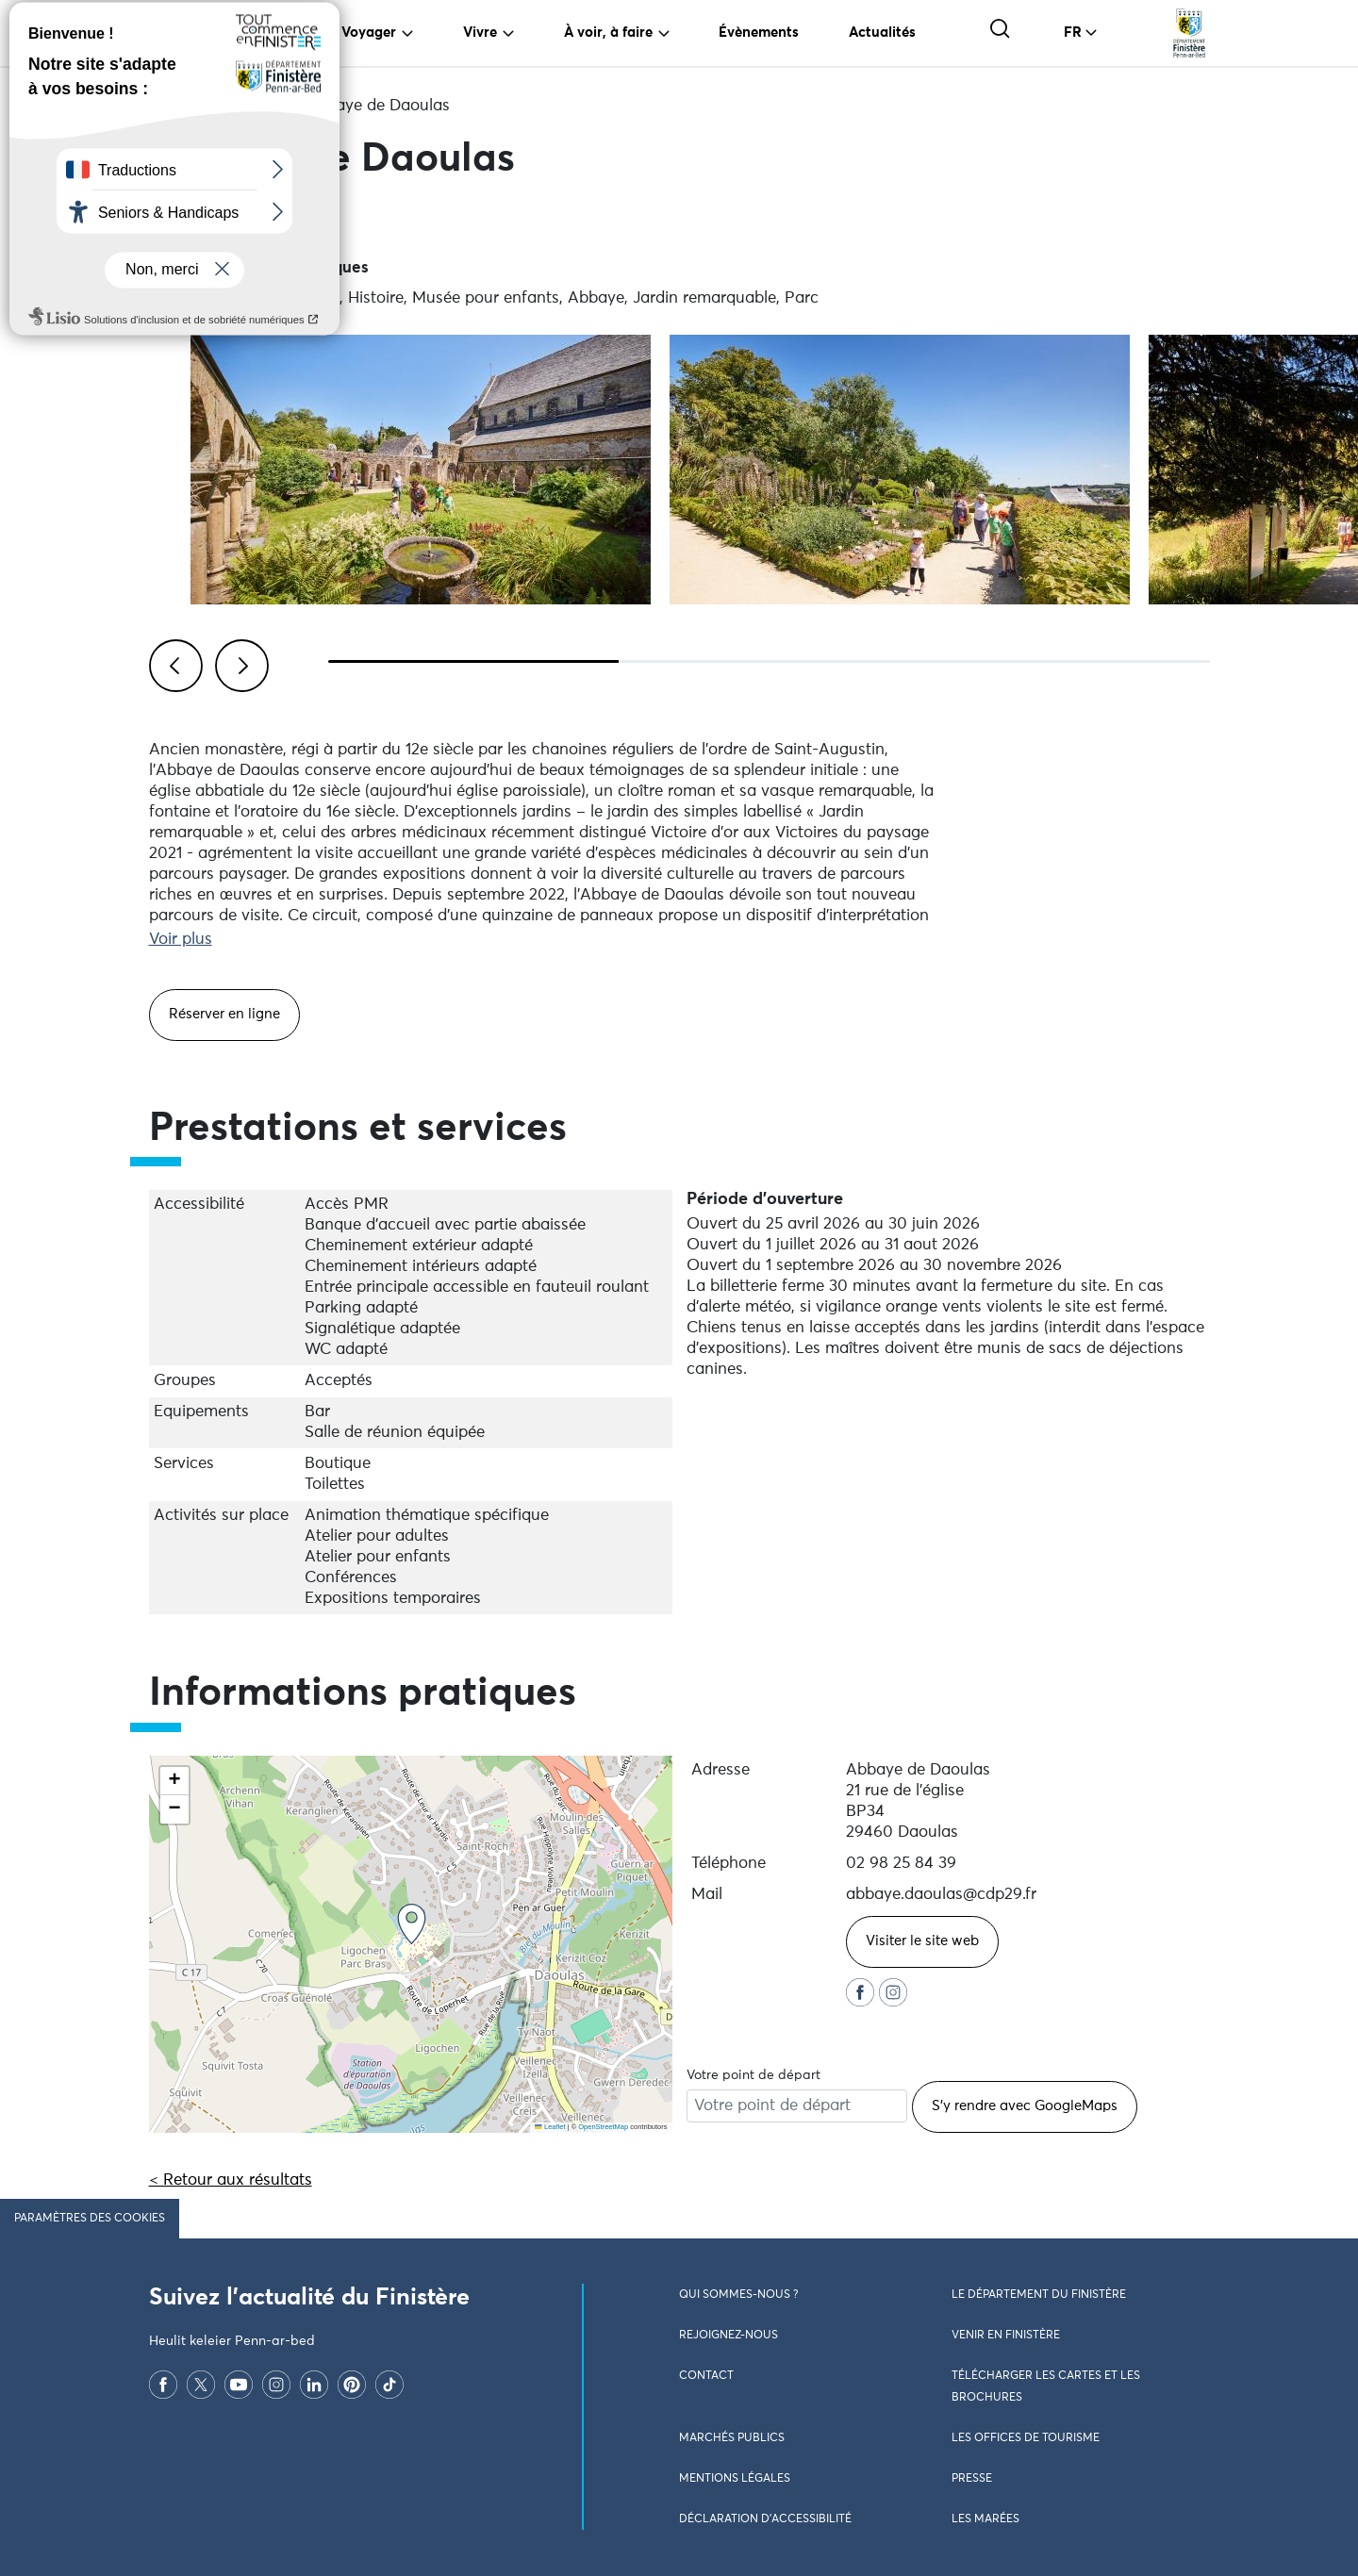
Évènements (759, 32)
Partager (205, 220)
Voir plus (180, 940)
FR (1073, 32)
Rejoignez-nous (728, 2335)
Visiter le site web (922, 1941)
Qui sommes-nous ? (738, 2295)
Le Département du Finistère (1039, 2295)
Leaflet (550, 2126)
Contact (706, 2376)
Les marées (985, 2519)
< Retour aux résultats (230, 2180)
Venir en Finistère (1006, 2335)
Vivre (480, 32)
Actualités (882, 32)
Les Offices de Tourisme (1026, 2438)
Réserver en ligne (224, 1014)
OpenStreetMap (603, 2126)
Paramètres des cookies (89, 2218)
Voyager (368, 32)
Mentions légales (734, 2479)
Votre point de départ (753, 2075)
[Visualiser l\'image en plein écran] (420, 469)
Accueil (176, 106)
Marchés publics (732, 2438)
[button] (411, 1924)
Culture (254, 106)
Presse (972, 2479)
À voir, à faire (608, 32)
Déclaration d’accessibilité (765, 2519)
